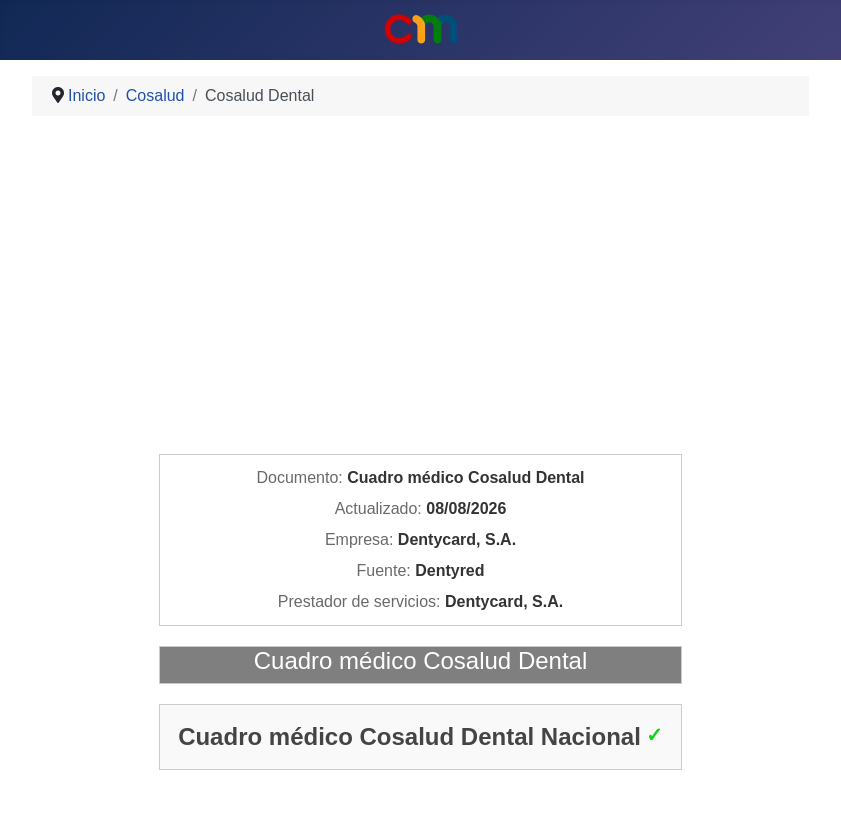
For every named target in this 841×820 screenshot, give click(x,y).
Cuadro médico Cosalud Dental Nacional (409, 736)
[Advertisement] (420, 288)
